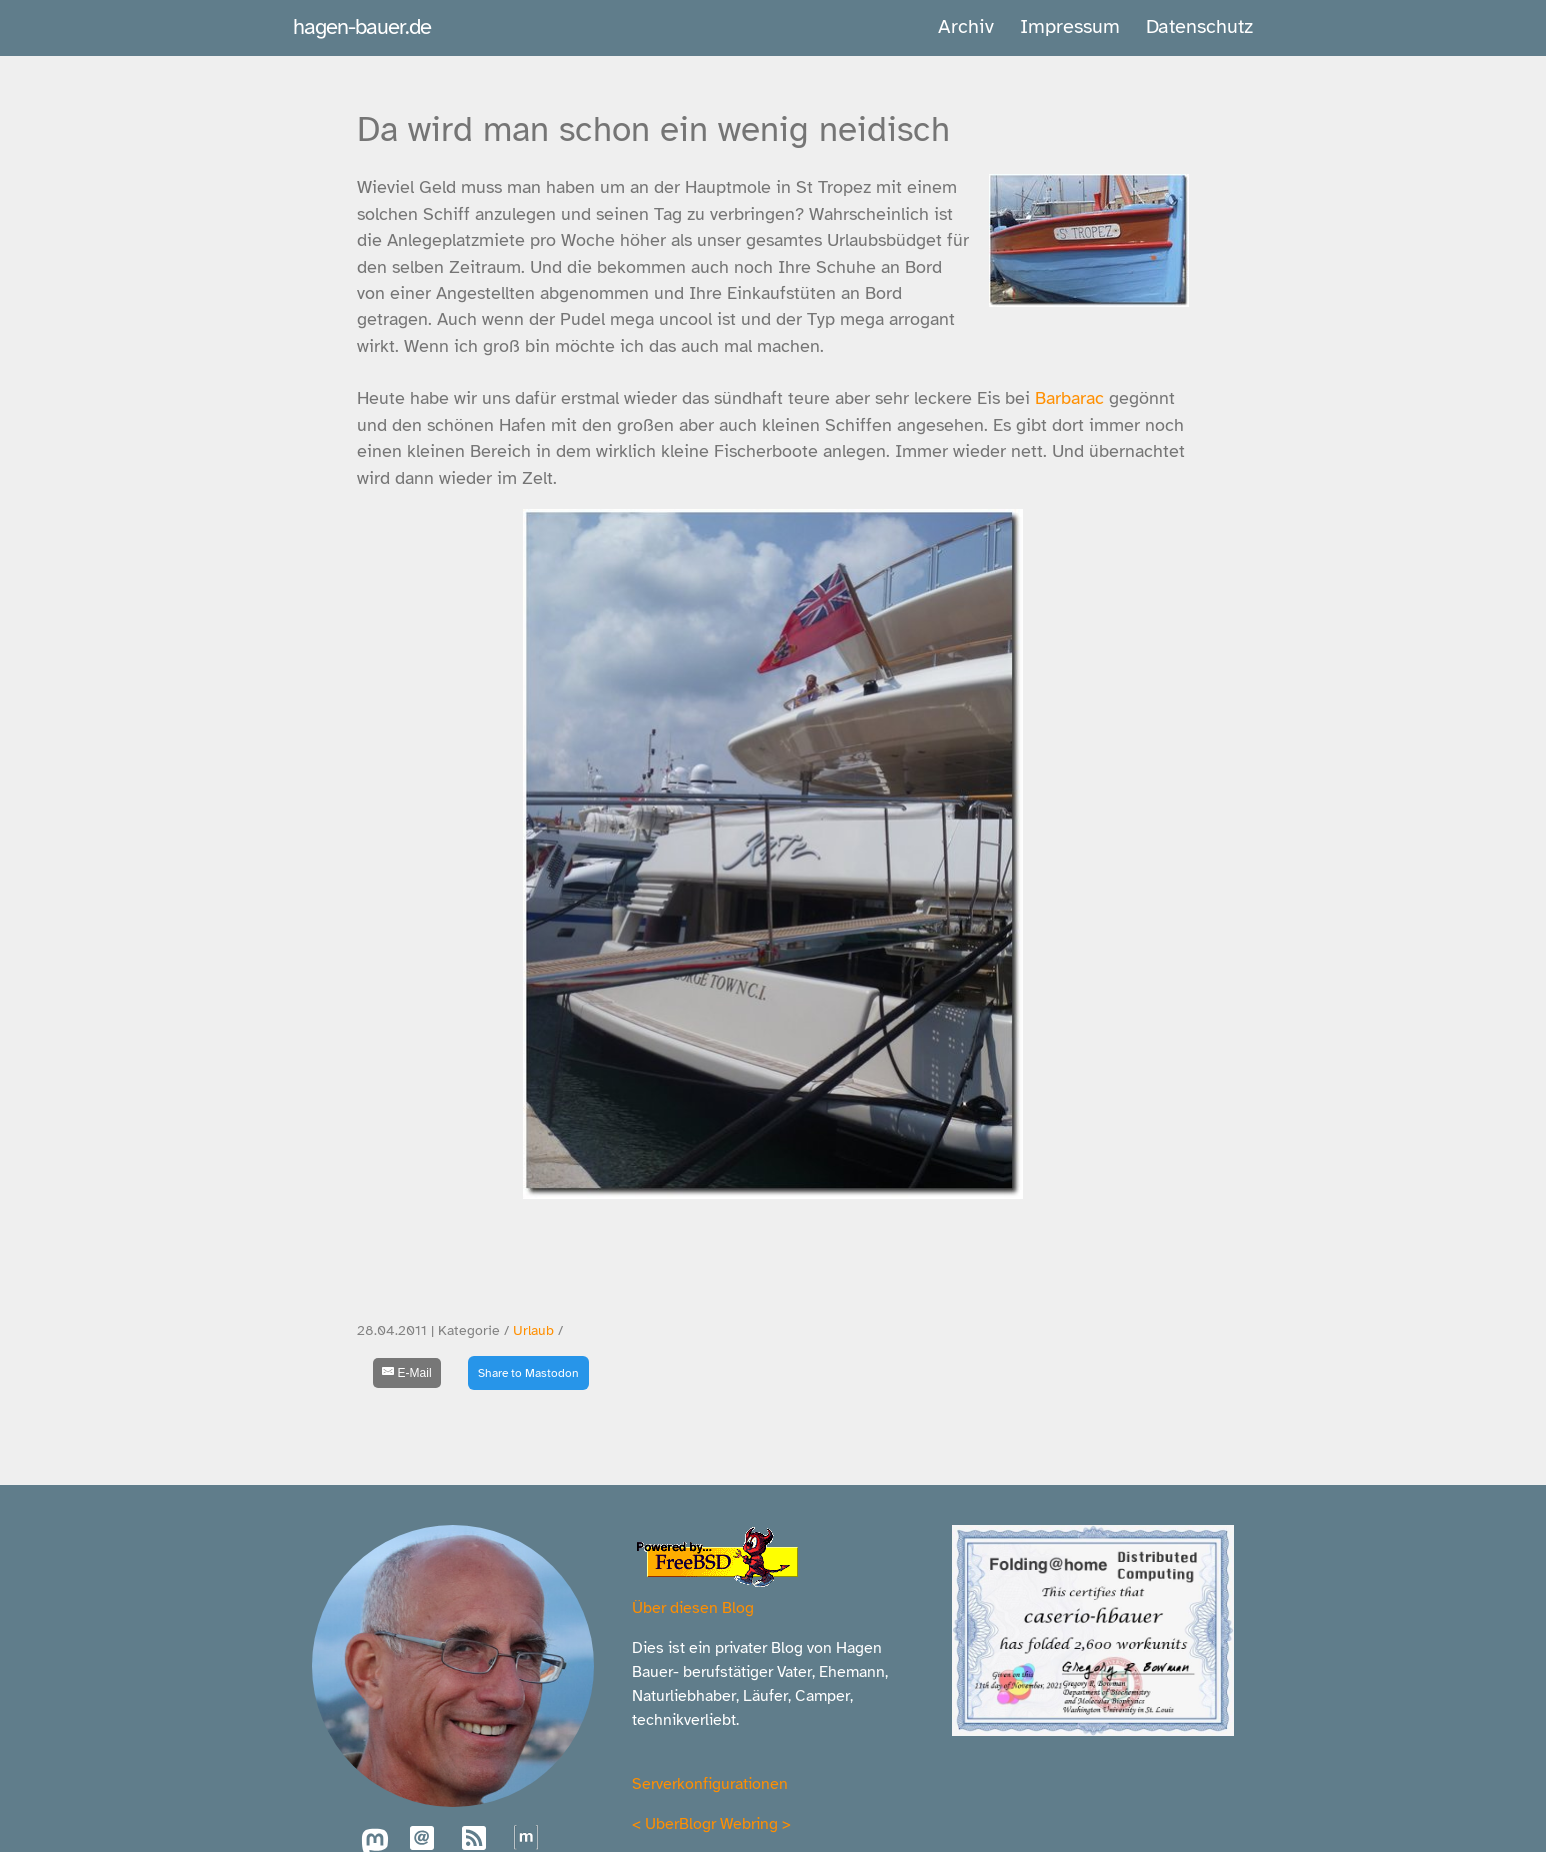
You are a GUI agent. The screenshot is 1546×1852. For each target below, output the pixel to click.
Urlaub (533, 1330)
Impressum (1070, 26)
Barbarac (1072, 398)
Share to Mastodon (528, 1373)
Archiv (966, 26)
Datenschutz (1199, 26)
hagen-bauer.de (362, 26)
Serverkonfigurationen (710, 1784)
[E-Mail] (407, 1373)
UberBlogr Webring (711, 1824)
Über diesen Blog (693, 1608)
